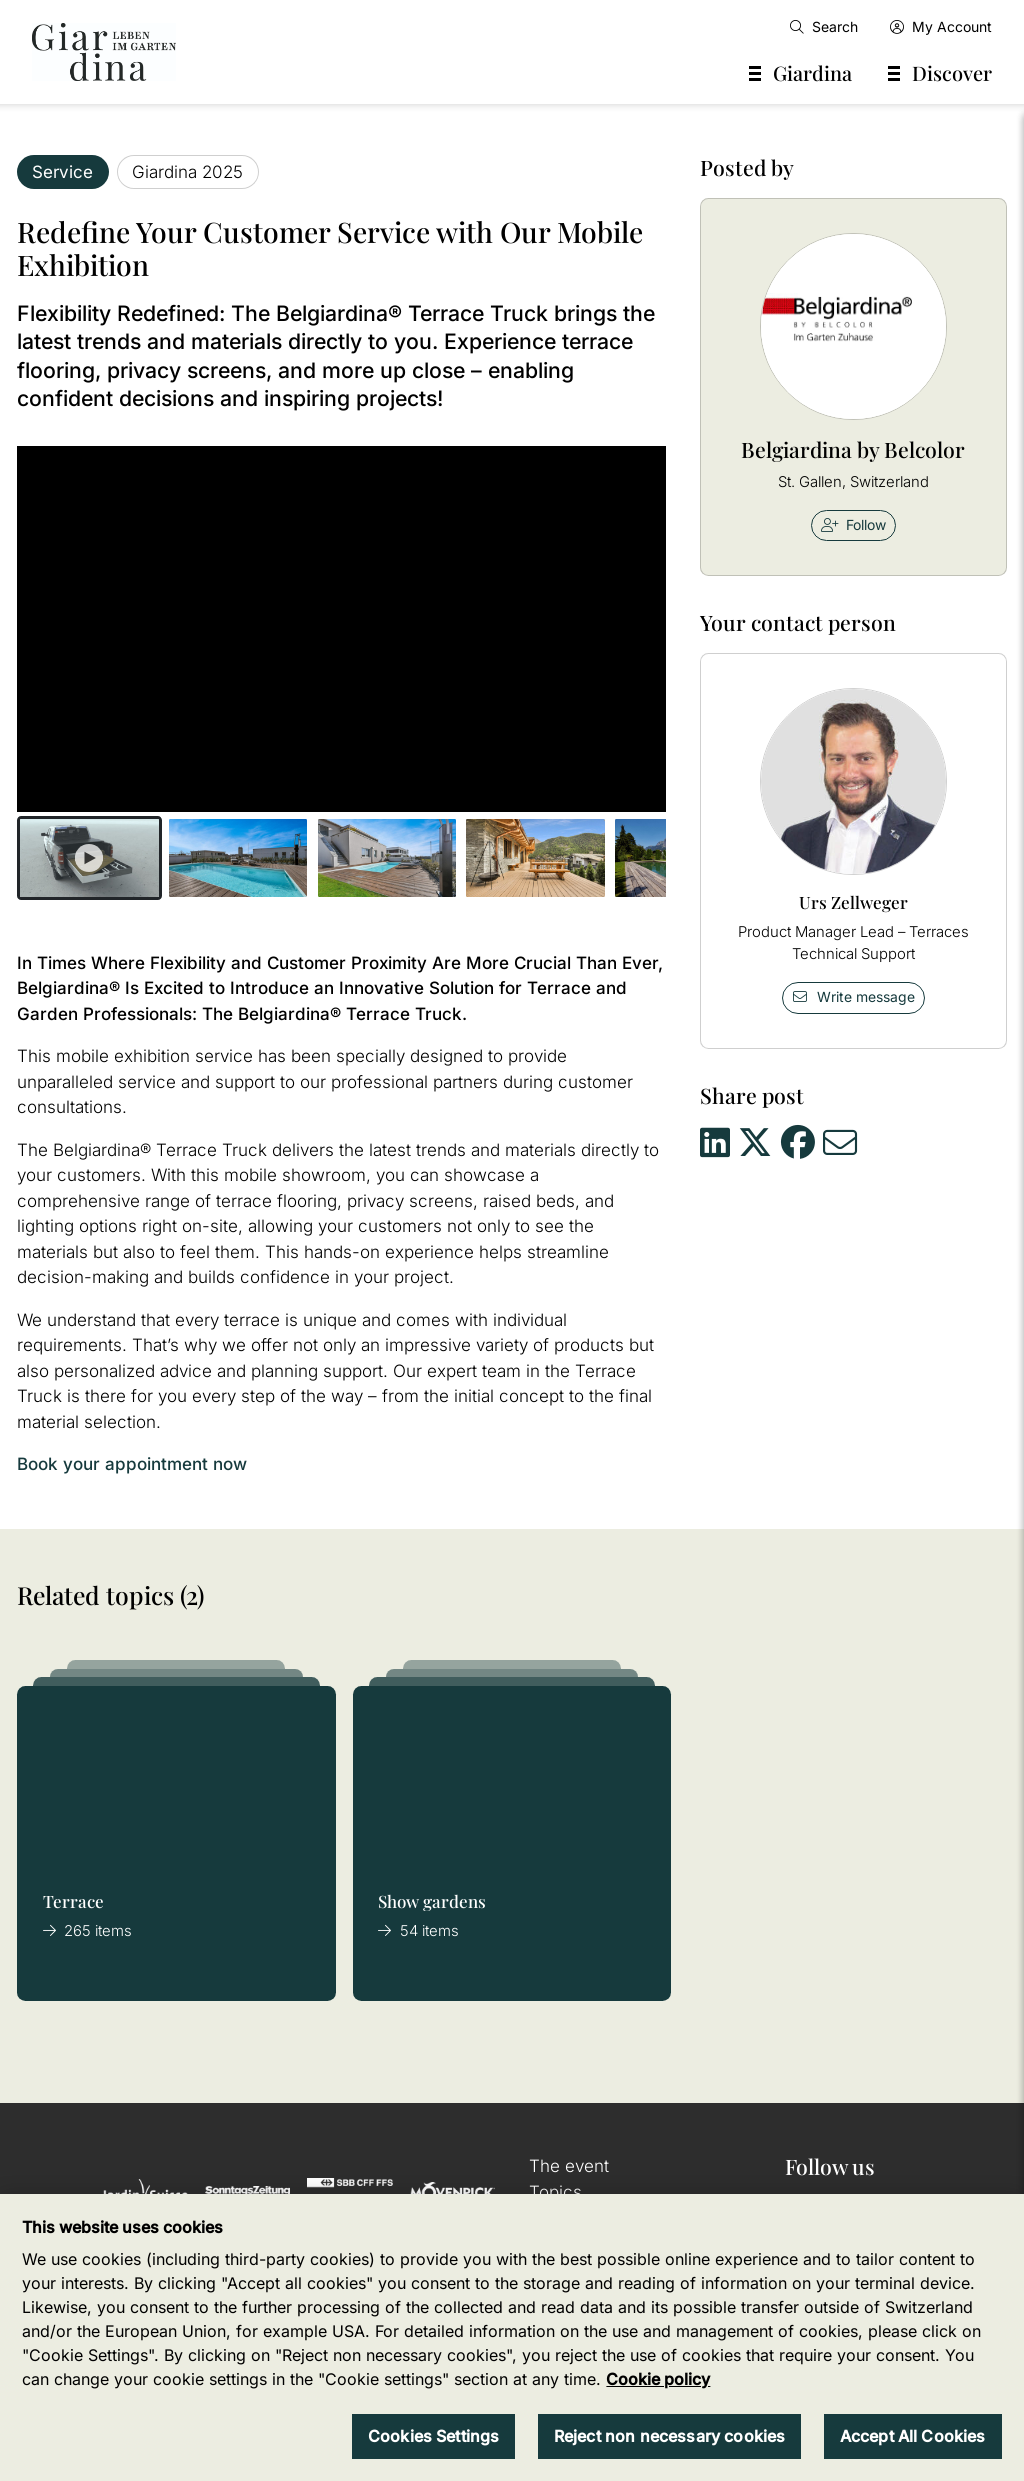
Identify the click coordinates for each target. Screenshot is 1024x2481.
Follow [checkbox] (854, 524)
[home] (104, 52)
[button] (89, 858)
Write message (853, 996)
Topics (555, 2192)
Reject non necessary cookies (669, 2436)
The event (569, 2166)
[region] (512, 2337)
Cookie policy (658, 2379)
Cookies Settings (434, 2436)
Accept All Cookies (913, 2436)
